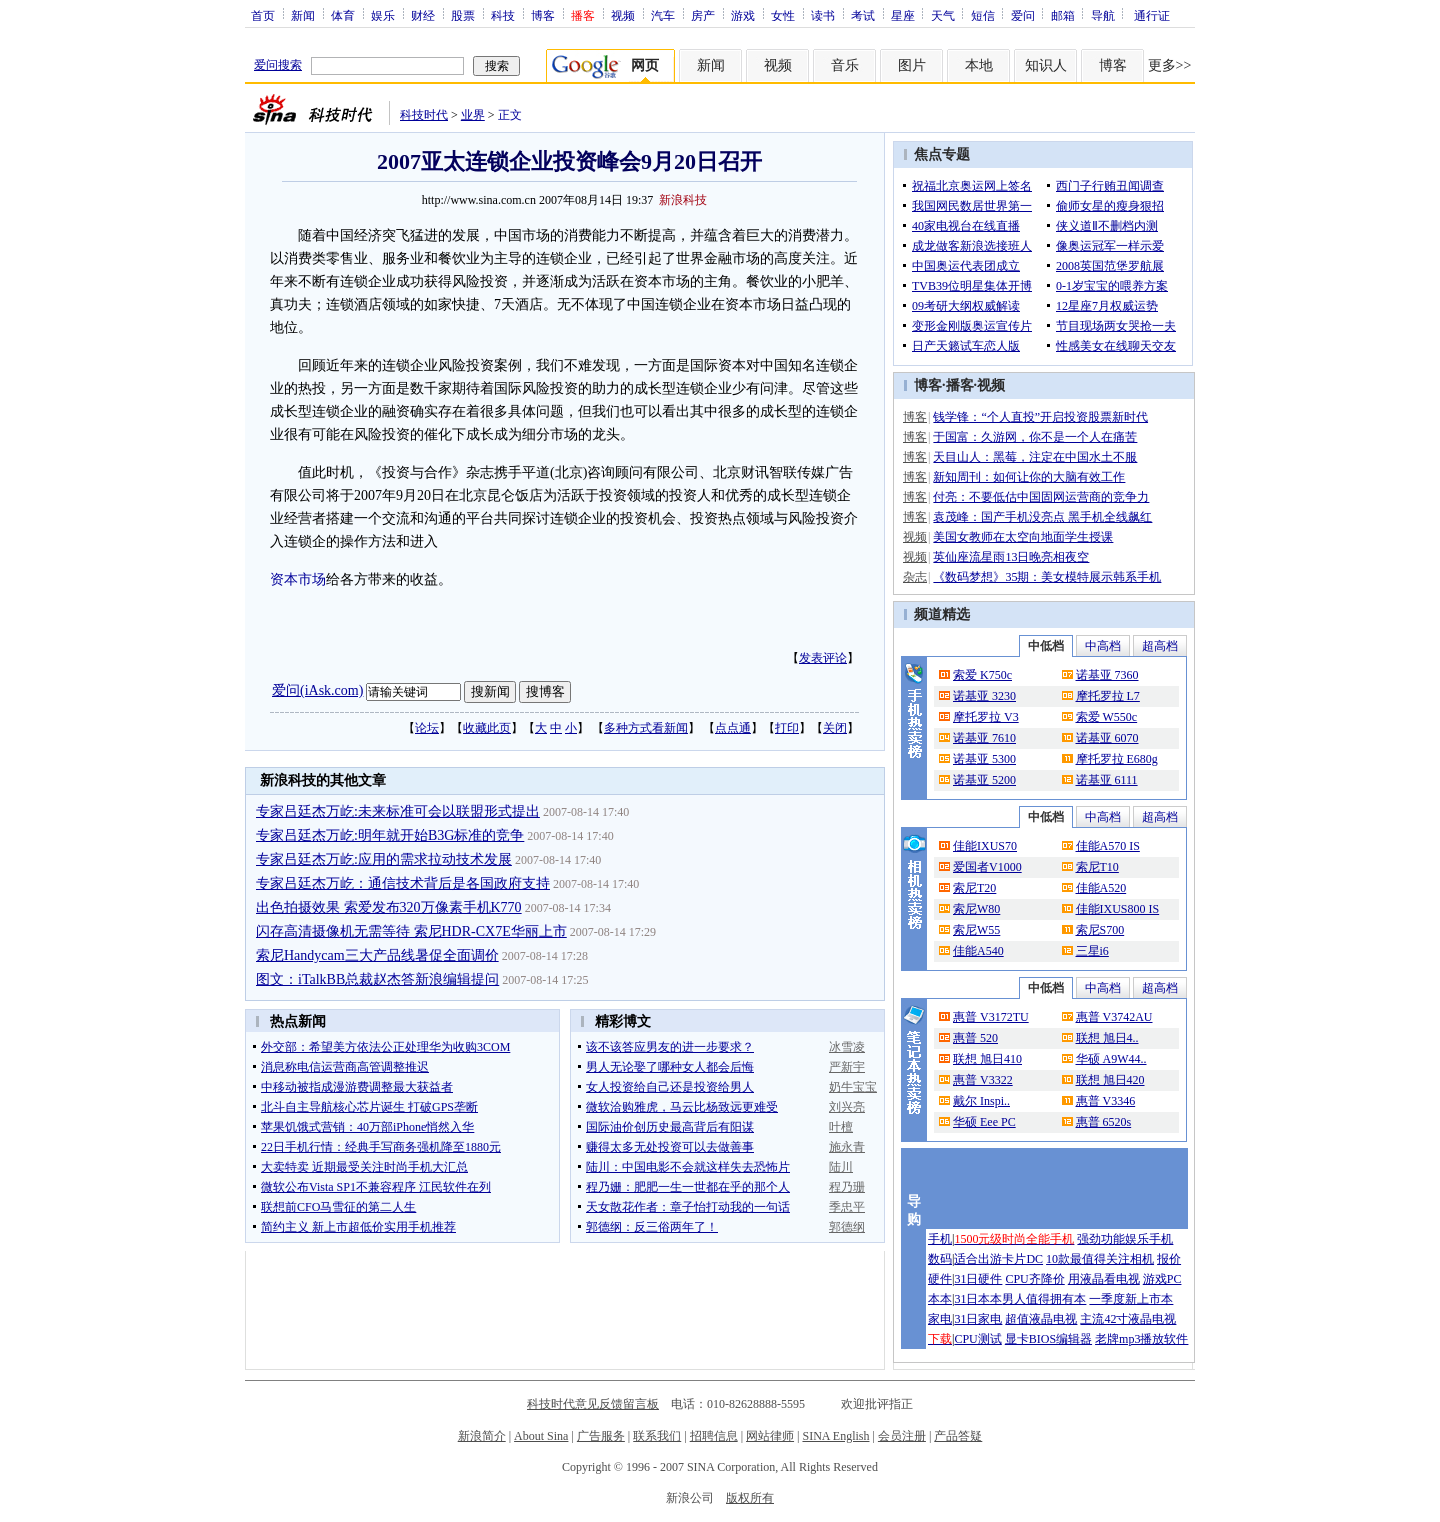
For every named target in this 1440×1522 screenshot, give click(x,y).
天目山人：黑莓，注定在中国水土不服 (1035, 457)
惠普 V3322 (983, 1080)
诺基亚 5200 (984, 780)
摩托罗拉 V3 (986, 717)
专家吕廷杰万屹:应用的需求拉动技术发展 (384, 859)
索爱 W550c (1107, 717)
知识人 (1046, 65)
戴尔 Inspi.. (981, 1101)
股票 (463, 15)
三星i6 (1092, 951)
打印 (787, 728)
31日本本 (978, 1299)
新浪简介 (482, 1436)
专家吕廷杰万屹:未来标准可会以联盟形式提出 (398, 811)
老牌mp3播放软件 (1141, 1339)
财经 (423, 15)
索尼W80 (976, 909)
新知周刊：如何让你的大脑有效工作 (1029, 477)
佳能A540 (978, 951)
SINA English (835, 1436)
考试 (863, 15)
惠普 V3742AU (1114, 1017)
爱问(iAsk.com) (317, 690)
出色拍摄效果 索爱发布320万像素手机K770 (389, 907)
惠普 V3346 (1106, 1101)
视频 (623, 15)
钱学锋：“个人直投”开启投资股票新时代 (1040, 417)
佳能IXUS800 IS (1118, 909)
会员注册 (902, 1436)
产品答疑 (958, 1436)
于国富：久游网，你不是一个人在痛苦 (1035, 437)
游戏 (743, 15)
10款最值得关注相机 (1100, 1259)
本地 (979, 65)
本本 (940, 1299)
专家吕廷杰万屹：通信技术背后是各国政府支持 (403, 883)
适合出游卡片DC (998, 1259)
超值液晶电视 (1041, 1319)
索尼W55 (976, 930)
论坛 (427, 728)
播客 (960, 385)
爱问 (1023, 15)
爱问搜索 (278, 65)
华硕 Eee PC (984, 1122)
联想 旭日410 (987, 1059)
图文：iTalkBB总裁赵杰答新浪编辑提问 (377, 979)
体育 (343, 15)
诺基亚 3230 (984, 696)
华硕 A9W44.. (1111, 1059)
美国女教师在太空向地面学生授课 (1023, 537)
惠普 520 (975, 1038)
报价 (1169, 1259)
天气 (943, 15)
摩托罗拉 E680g (1117, 759)
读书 (823, 15)
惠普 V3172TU (991, 1017)
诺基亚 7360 (1107, 675)
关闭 (835, 728)
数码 (940, 1259)
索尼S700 (1100, 930)
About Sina (541, 1436)
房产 (703, 15)
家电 (940, 1319)
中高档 (1103, 646)
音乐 (845, 65)
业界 (473, 115)
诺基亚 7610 (984, 738)
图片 (912, 65)
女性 (783, 15)
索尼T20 (974, 888)
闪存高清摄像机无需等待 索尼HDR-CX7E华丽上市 (411, 931)
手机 (940, 1239)
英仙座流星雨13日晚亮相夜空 (1011, 557)
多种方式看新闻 (646, 728)
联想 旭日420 (1110, 1080)
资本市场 (298, 579)
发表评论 (823, 658)
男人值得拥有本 (1044, 1299)
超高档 (1160, 646)
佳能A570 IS (1108, 846)
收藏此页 (487, 728)
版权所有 (750, 1498)
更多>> (1170, 65)
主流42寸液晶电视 (1128, 1319)
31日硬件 (978, 1279)
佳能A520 (1101, 888)
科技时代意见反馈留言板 (593, 1404)
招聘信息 (714, 1436)
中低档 (1046, 646)
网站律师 (770, 1436)
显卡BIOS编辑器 (1048, 1339)
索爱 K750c (982, 675)
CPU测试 (977, 1339)
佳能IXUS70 (985, 846)
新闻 (303, 15)
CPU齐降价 (1034, 1279)
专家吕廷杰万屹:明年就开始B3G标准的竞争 (390, 835)
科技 (503, 15)
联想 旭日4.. (1107, 1038)
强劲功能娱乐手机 (1125, 1239)
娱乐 (383, 15)
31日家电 (978, 1319)
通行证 (1152, 15)
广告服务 (601, 1436)
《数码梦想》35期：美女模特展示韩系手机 (1047, 577)
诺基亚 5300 (984, 759)
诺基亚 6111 (1107, 780)
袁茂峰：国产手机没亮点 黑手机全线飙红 (1042, 517)
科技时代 (424, 115)
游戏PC (1162, 1279)
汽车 (663, 15)
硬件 (940, 1279)
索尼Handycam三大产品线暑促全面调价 (377, 955)
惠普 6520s (1104, 1122)
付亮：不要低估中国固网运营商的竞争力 (1041, 497)
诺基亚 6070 (1107, 738)
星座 (903, 15)
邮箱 (1063, 15)
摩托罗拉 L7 (1108, 696)
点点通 (733, 728)
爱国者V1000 (987, 867)
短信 (983, 15)
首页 (263, 15)
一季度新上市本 (1131, 1299)
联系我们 (657, 1436)
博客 (543, 15)
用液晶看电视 (1104, 1279)
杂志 (915, 577)
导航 (1103, 15)
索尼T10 (1097, 867)
